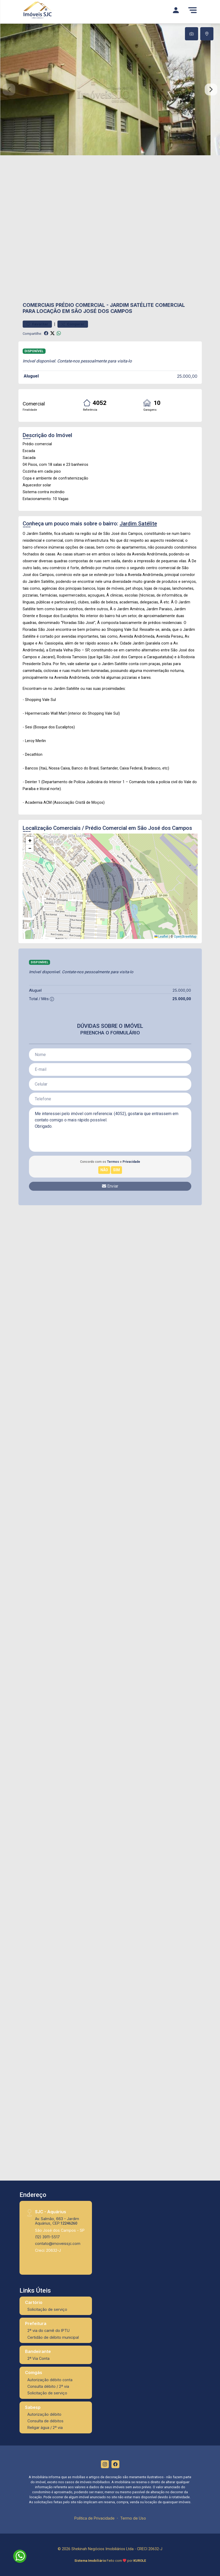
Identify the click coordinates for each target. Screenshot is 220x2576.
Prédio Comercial (80, 305)
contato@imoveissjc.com (57, 2243)
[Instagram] (105, 2464)
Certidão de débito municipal (53, 2337)
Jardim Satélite (132, 305)
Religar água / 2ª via (45, 2427)
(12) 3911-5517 (47, 2237)
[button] (30, 841)
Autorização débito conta (49, 2380)
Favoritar (37, 324)
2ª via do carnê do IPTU (48, 2330)
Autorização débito (44, 2414)
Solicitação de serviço (47, 2309)
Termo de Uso (133, 2518)
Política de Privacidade (94, 2518)
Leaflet (161, 936)
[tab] (191, 33)
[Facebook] (115, 2464)
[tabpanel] (110, 89)
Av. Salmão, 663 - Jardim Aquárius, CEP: (57, 2220)
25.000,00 (187, 376)
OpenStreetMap (185, 936)
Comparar (72, 324)
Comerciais (38, 305)
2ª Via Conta (38, 2358)
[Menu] (193, 10)
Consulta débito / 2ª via (48, 2386)
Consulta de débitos (45, 2421)
